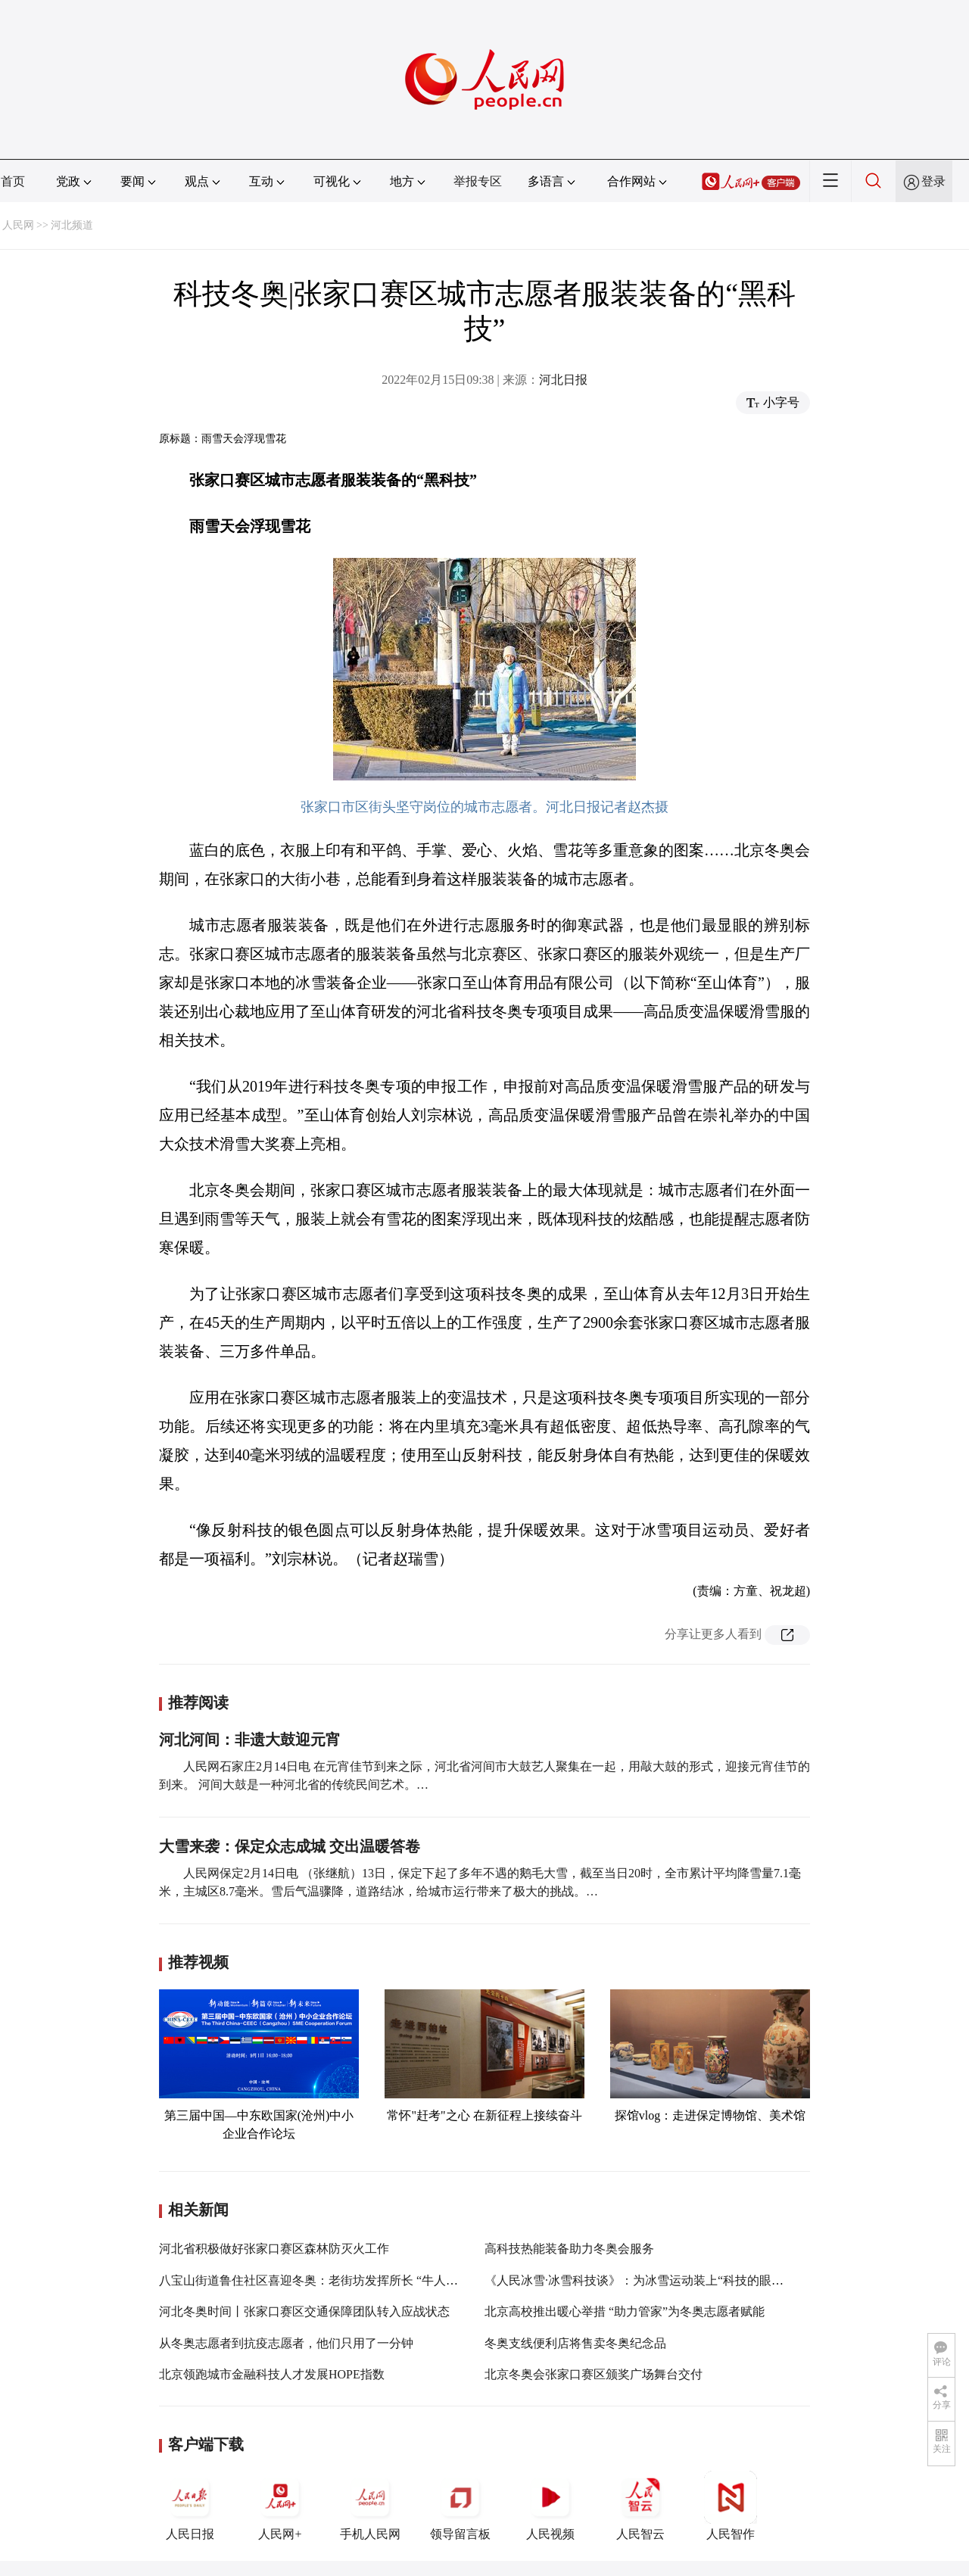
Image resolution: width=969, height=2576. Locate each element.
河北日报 (563, 379)
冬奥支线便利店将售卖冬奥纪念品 (575, 2343)
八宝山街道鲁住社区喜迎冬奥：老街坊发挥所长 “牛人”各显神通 (329, 2280)
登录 (933, 181)
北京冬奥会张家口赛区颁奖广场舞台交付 (593, 2374)
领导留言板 (460, 2505)
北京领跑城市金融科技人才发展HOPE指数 (272, 2374)
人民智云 (640, 2505)
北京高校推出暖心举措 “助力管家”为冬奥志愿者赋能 (624, 2311)
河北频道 (72, 225)
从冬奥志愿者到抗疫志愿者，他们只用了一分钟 (286, 2343)
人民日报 (190, 2505)
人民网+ (280, 2505)
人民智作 (730, 2505)
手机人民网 (370, 2505)
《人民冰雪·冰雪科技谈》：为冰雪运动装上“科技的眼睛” (636, 2280)
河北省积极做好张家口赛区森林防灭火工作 (274, 2248)
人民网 (18, 225)
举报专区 (477, 181)
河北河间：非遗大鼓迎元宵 (250, 1739)
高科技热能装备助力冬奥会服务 (569, 2248)
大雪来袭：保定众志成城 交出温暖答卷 (289, 1846)
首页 (13, 181)
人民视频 (550, 2505)
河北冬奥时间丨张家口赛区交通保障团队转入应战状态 (304, 2311)
